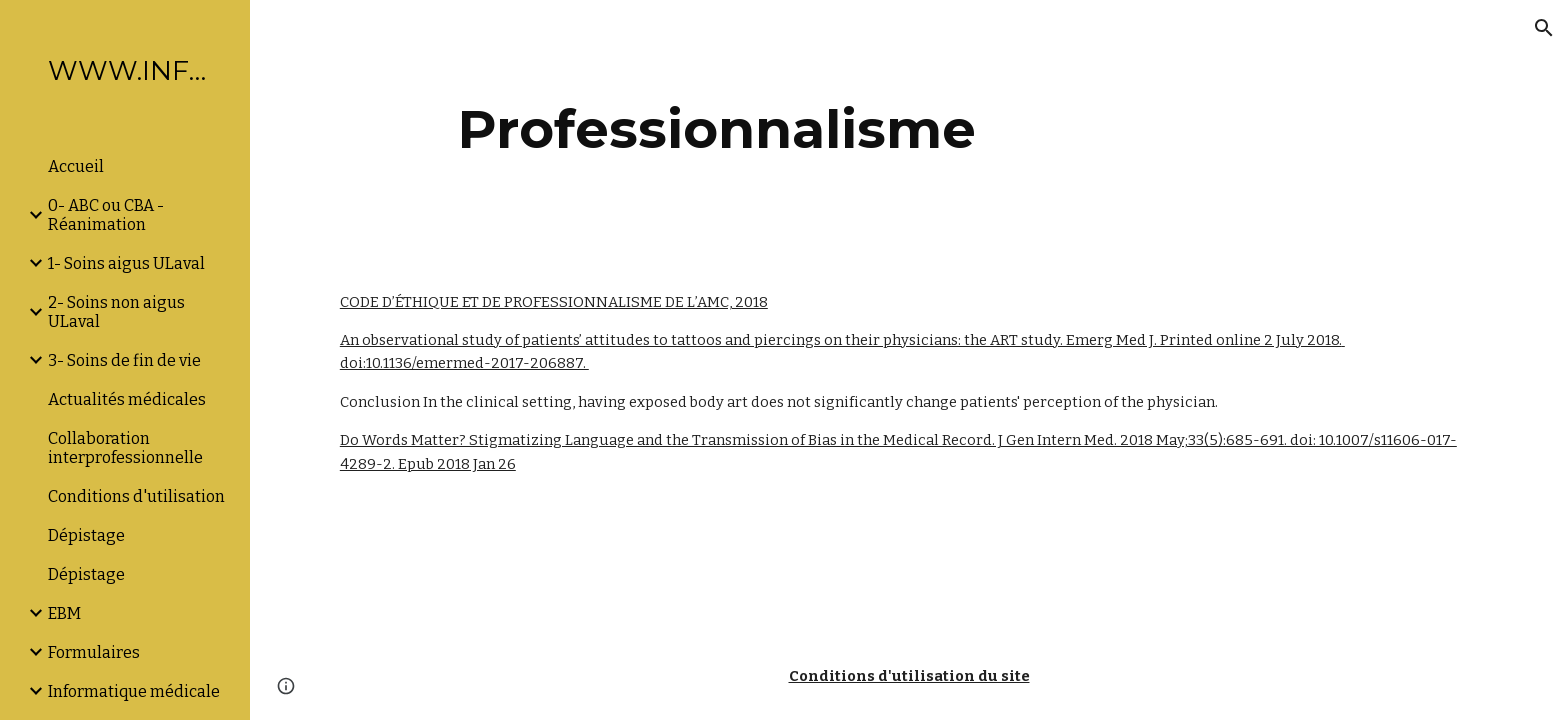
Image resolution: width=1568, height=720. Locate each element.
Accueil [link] (76, 166)
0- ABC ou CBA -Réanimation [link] (106, 215)
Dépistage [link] (86, 535)
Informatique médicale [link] (134, 691)
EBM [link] (64, 613)
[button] (1544, 28)
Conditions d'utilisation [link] (136, 496)
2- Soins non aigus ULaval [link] (116, 312)
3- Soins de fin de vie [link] (124, 360)
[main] (717, 129)
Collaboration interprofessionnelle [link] (125, 448)
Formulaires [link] (94, 652)
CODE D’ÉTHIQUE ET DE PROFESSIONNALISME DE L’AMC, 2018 (554, 302)
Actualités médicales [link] (127, 399)
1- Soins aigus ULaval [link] (126, 263)
